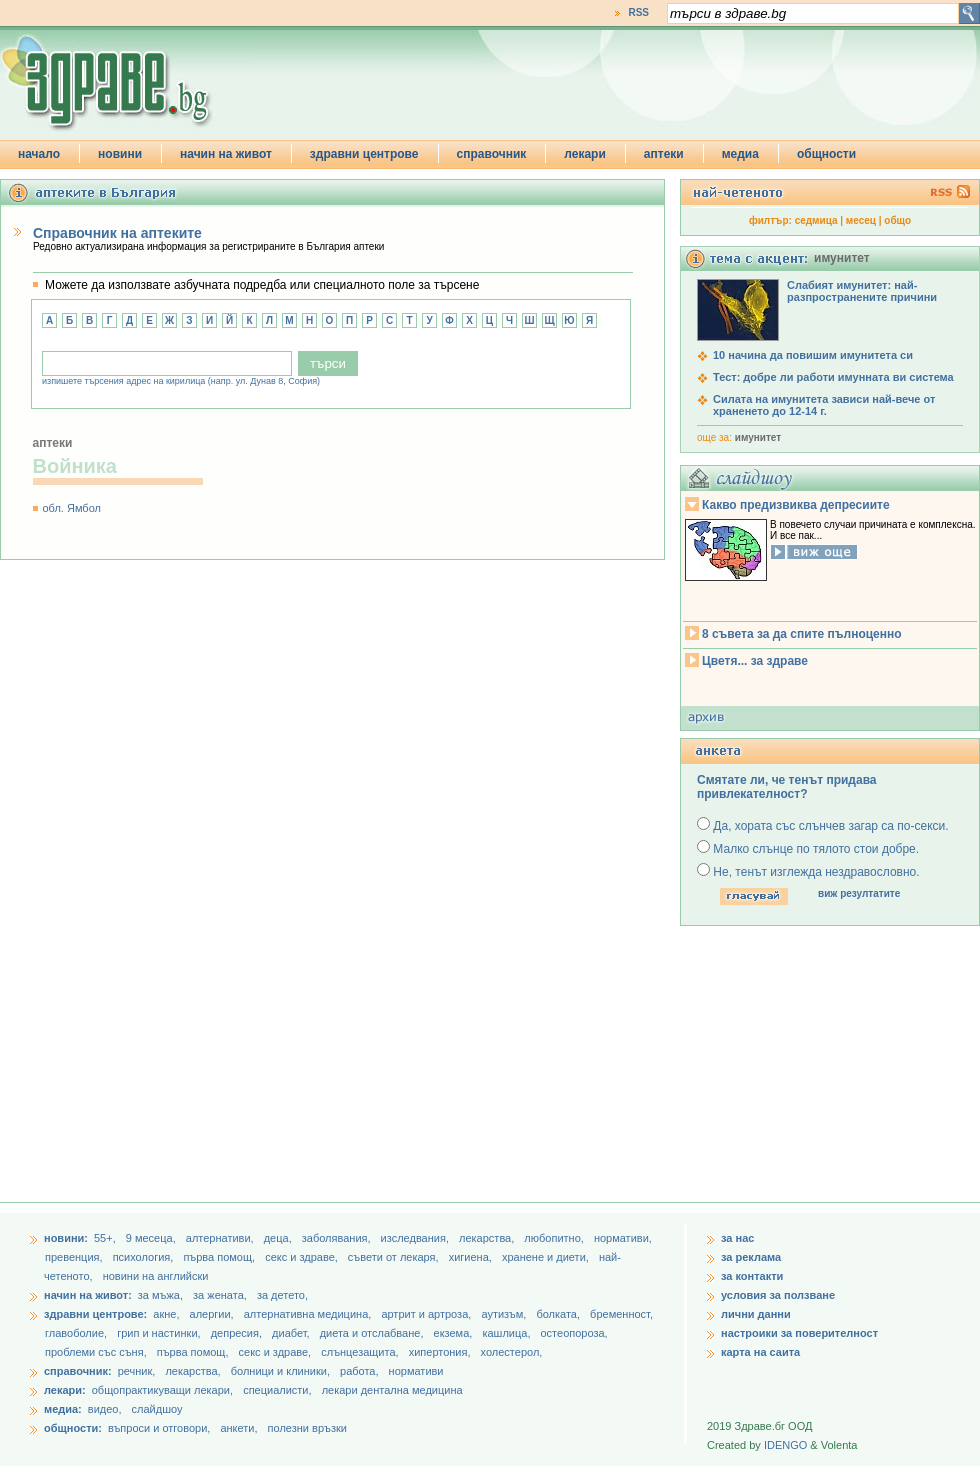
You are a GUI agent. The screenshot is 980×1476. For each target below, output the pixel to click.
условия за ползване (778, 1295)
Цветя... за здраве (755, 661)
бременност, (621, 1314)
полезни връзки (307, 1428)
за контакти (752, 1276)
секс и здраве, (303, 1257)
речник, (137, 1371)
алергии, (213, 1314)
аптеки (664, 154)
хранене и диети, (547, 1257)
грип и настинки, (160, 1333)
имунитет (758, 437)
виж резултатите (859, 893)
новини (120, 154)
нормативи (416, 1371)
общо (897, 220)
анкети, (238, 1428)
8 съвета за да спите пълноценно (802, 634)
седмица (816, 220)
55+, (106, 1238)
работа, (359, 1371)
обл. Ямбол (72, 508)
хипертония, (441, 1352)
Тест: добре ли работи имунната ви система (833, 377)
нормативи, (623, 1238)
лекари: (65, 1390)
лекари (585, 154)
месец (861, 220)
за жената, (220, 1295)
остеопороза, (574, 1333)
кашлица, (507, 1333)
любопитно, (555, 1238)
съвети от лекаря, (395, 1257)
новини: (66, 1238)
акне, (167, 1314)
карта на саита (760, 1352)
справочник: (78, 1371)
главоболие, (77, 1333)
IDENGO (785, 1445)
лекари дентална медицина (392, 1390)
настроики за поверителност (799, 1333)
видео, (105, 1409)
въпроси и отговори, (159, 1428)
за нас (737, 1238)
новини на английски (156, 1276)
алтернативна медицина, (309, 1314)
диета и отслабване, (373, 1333)
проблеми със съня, (97, 1352)
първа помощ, (220, 1257)
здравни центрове (364, 154)
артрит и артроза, (427, 1314)
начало (39, 154)
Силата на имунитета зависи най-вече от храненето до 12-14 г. (824, 405)
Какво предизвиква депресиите (796, 505)
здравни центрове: (95, 1314)
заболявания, (338, 1238)
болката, (559, 1314)
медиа (740, 154)
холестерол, (512, 1352)
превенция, (75, 1257)
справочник (492, 154)
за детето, (282, 1295)
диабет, (292, 1333)
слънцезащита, (361, 1352)
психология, (145, 1257)
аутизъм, (505, 1314)
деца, (279, 1238)
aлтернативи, (221, 1238)
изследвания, (416, 1238)
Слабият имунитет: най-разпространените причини (862, 291)
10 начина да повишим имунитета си (813, 355)
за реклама (751, 1257)
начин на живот (226, 154)
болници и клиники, (280, 1371)
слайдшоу (157, 1409)
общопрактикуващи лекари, (162, 1390)
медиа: (63, 1409)
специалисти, (277, 1390)
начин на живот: (88, 1295)
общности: (73, 1428)
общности (826, 154)
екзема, (455, 1333)
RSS (638, 12)
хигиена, (472, 1257)
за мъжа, (160, 1295)
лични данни (756, 1314)
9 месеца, (152, 1238)
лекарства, (488, 1238)
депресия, (238, 1333)
